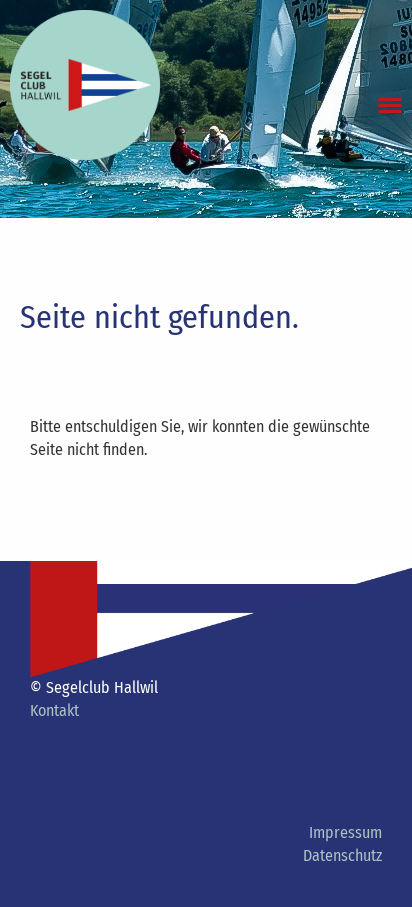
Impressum (345, 832)
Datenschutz (342, 855)
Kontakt (54, 710)
